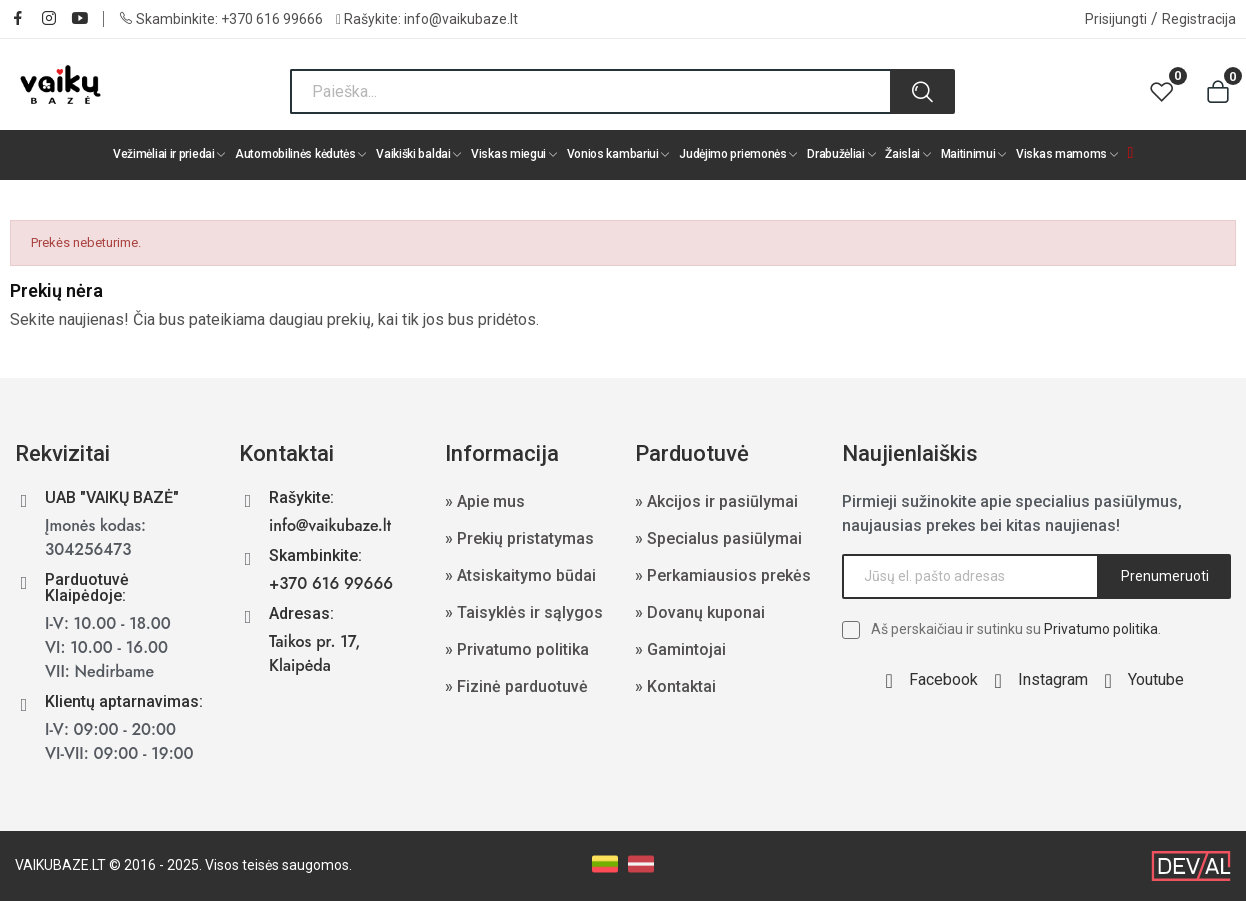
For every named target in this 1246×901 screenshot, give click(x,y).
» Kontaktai (675, 686)
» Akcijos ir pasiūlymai (716, 501)
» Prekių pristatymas (519, 538)
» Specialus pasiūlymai (718, 538)
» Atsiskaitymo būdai (520, 575)
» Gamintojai (680, 649)
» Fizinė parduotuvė (516, 686)
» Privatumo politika (517, 649)
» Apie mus (485, 501)
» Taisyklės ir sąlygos (524, 612)
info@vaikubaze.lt (461, 19)
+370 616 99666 (272, 19)
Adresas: (301, 613)
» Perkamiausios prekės (723, 575)
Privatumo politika (1101, 629)
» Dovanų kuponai (700, 612)
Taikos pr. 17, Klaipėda (314, 653)
